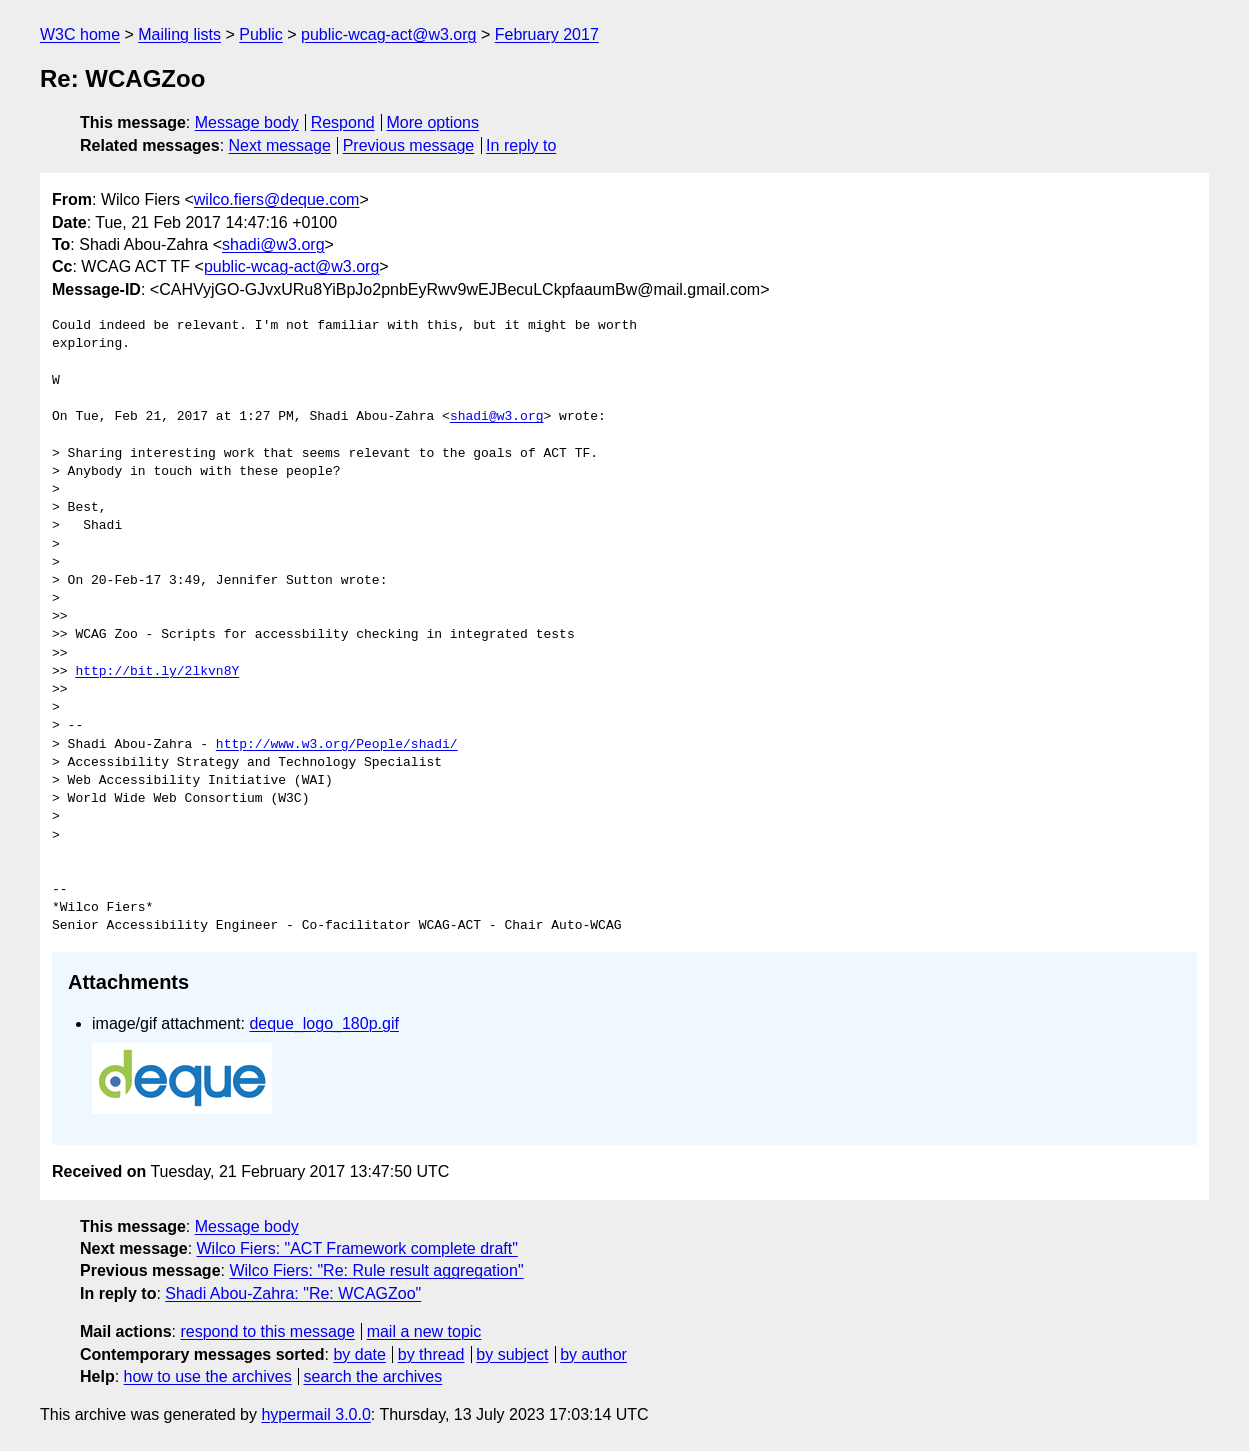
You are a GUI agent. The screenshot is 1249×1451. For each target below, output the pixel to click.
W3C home (80, 34)
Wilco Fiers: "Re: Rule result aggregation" (376, 1270)
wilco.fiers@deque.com (277, 199)
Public (261, 34)
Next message (280, 145)
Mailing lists (179, 34)
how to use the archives (208, 1376)
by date (359, 1354)
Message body (247, 122)
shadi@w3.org (273, 244)
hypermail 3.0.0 (315, 1414)
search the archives (373, 1376)
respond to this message (267, 1331)
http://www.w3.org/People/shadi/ (337, 745)
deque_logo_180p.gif (323, 1023)
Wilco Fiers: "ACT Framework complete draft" (357, 1248)
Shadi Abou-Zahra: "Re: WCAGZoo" (293, 1293)
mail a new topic (424, 1331)
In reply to (521, 145)
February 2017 (547, 34)
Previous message (409, 145)
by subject (512, 1354)
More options (433, 122)
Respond (343, 122)
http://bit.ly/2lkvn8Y (157, 672)
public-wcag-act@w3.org (388, 34)
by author (593, 1354)
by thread (431, 1354)
